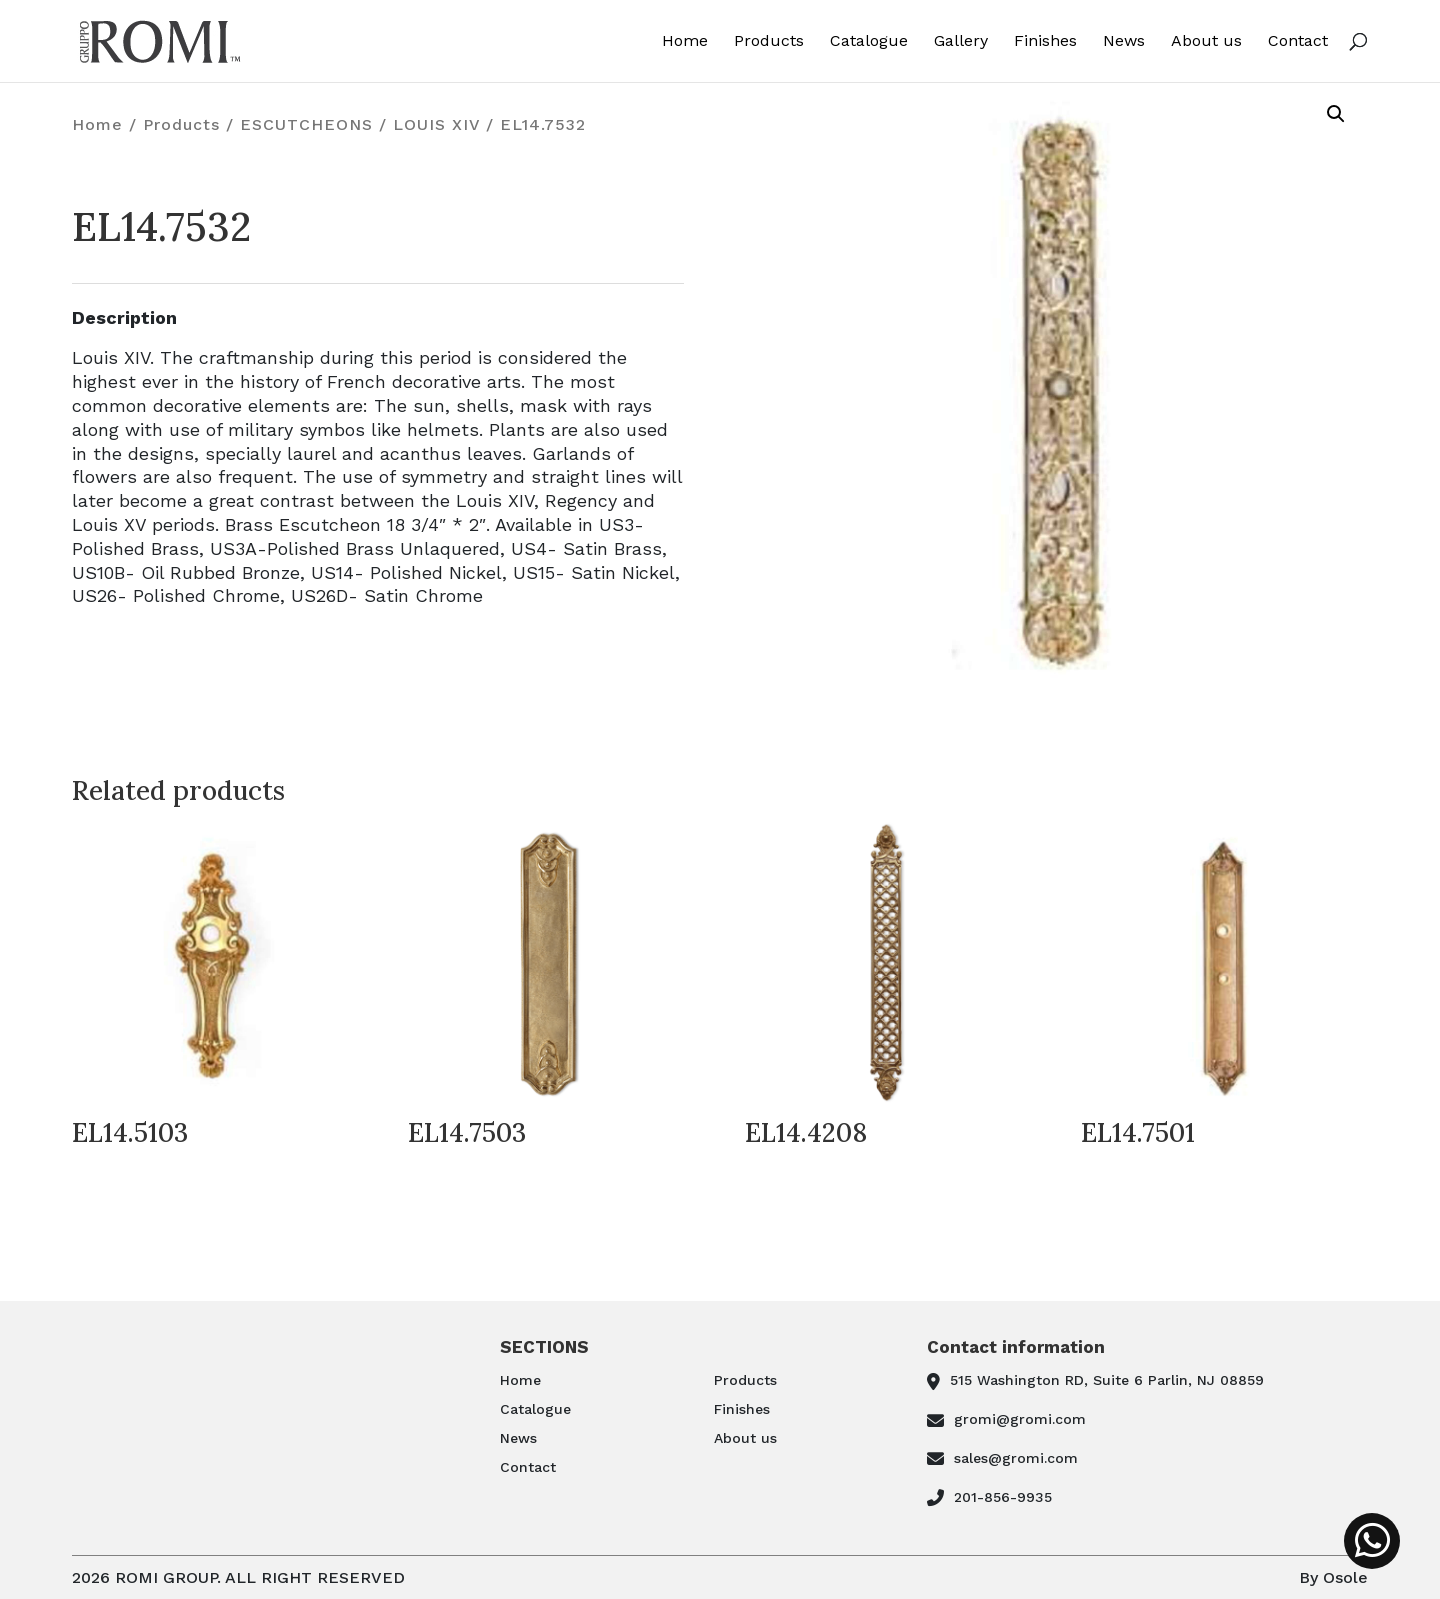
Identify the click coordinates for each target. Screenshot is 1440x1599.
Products (769, 41)
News (1124, 41)
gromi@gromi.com (1020, 1419)
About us (1206, 41)
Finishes (1045, 41)
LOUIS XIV (436, 124)
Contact (1298, 41)
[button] (1336, 114)
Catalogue (869, 41)
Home (685, 41)
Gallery (961, 41)
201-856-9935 (1003, 1497)
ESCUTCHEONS (306, 124)
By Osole (1333, 1577)
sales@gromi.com (1016, 1458)
